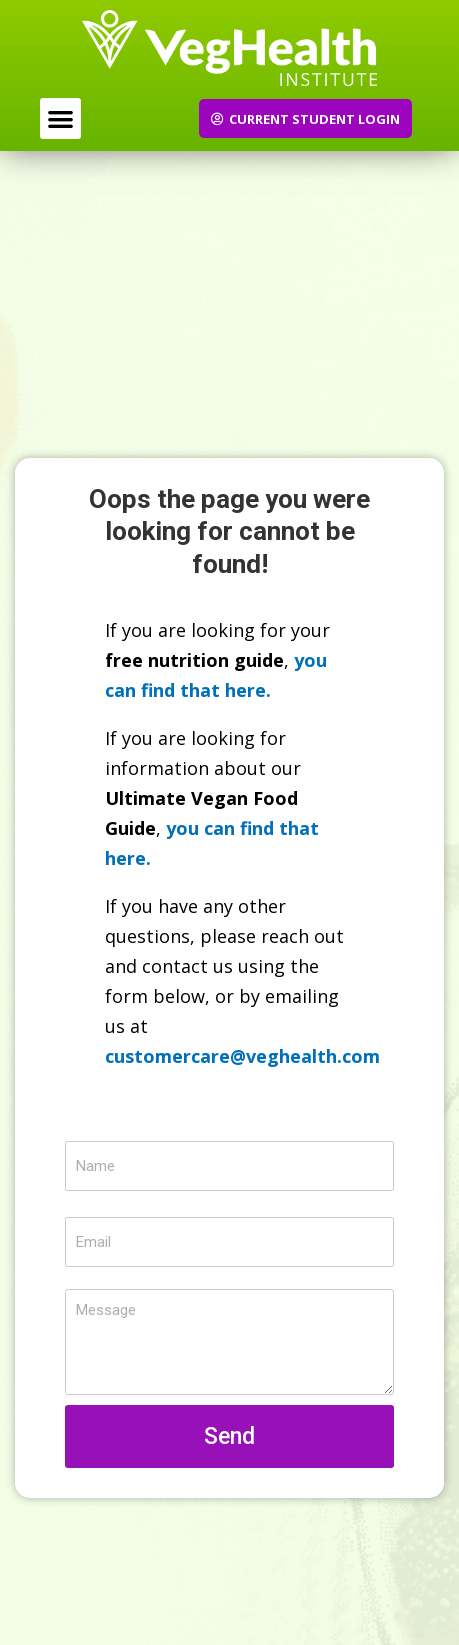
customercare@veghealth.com (242, 1056)
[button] (60, 118)
